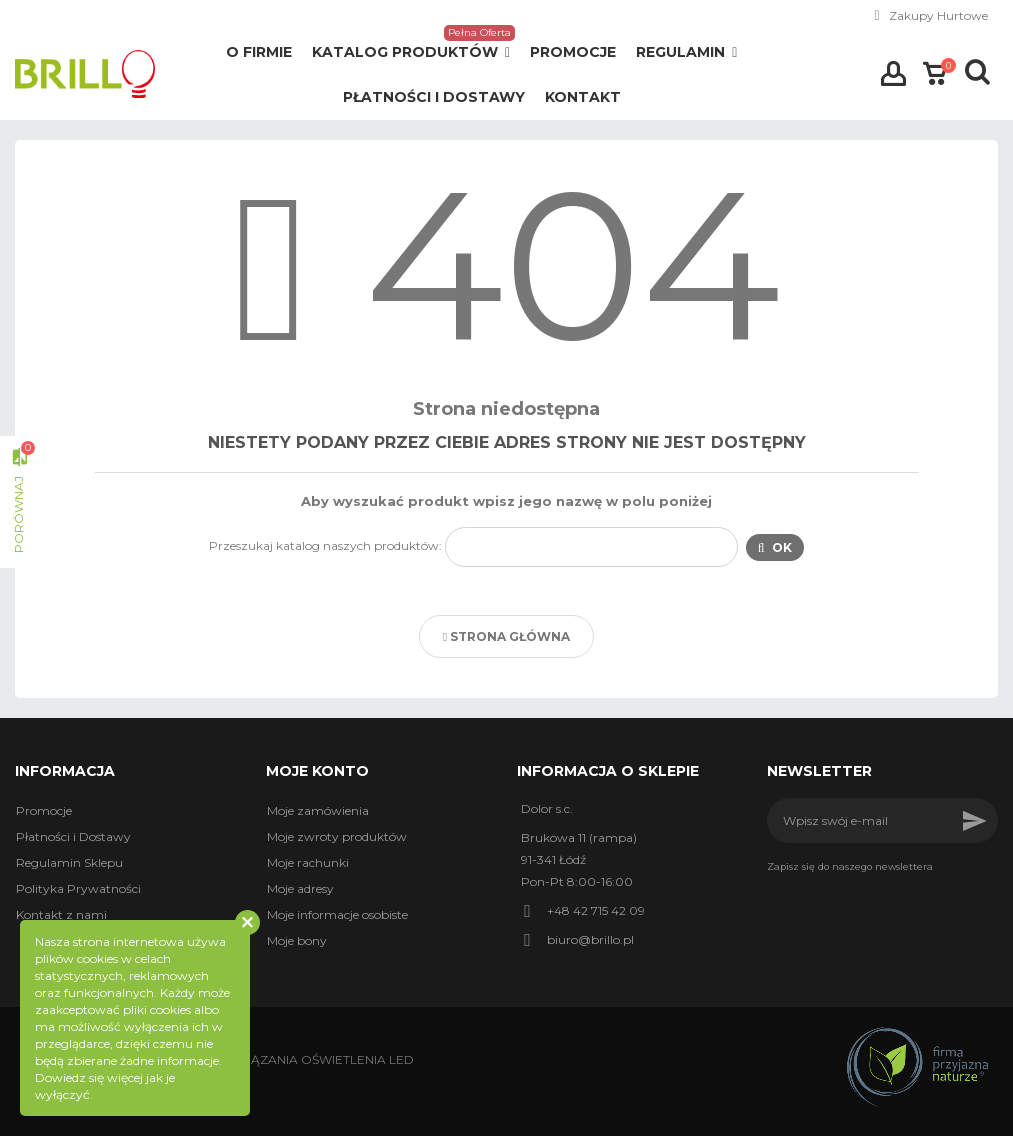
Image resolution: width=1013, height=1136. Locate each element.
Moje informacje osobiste (337, 914)
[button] (411, 52)
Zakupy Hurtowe (938, 15)
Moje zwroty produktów (337, 836)
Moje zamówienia (318, 810)
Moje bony (297, 940)
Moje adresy (300, 888)
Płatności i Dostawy (73, 836)
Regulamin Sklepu (69, 862)
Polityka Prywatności (78, 888)
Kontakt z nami (61, 914)
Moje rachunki (308, 862)
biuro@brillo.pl (590, 939)
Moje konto (317, 771)
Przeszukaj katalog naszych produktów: (325, 545)
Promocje (44, 810)
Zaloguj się (893, 74)
